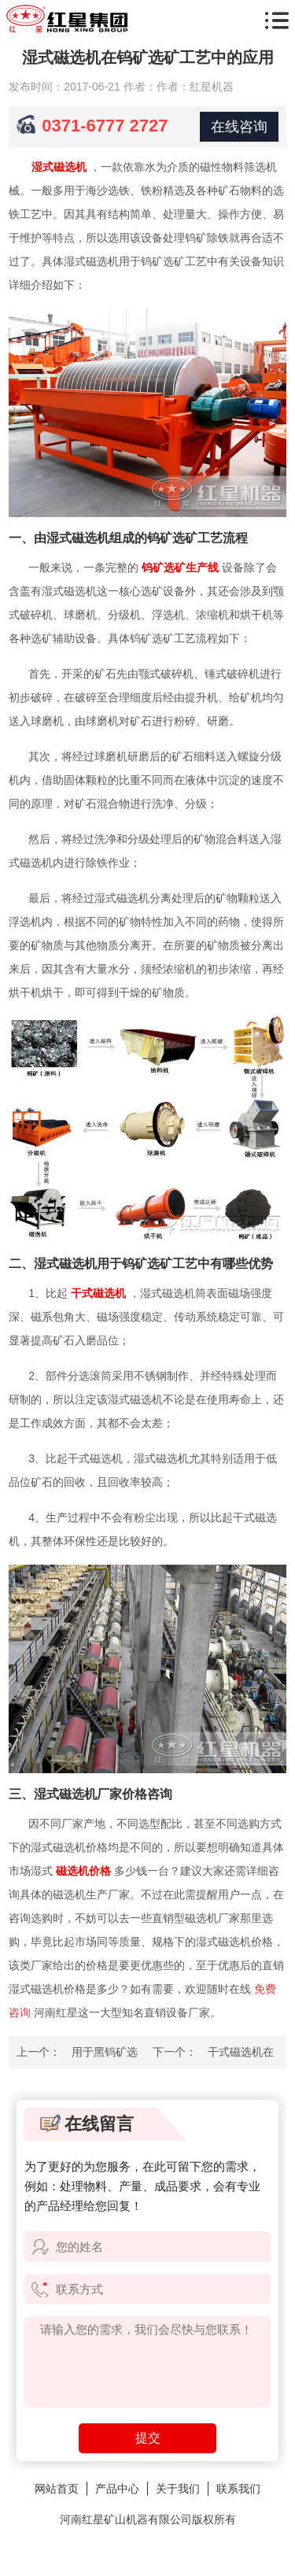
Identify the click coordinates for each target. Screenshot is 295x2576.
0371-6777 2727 (105, 125)
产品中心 (117, 2488)
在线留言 (87, 2124)
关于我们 (178, 2488)
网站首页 (57, 2488)
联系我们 (238, 2488)
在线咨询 (239, 127)
